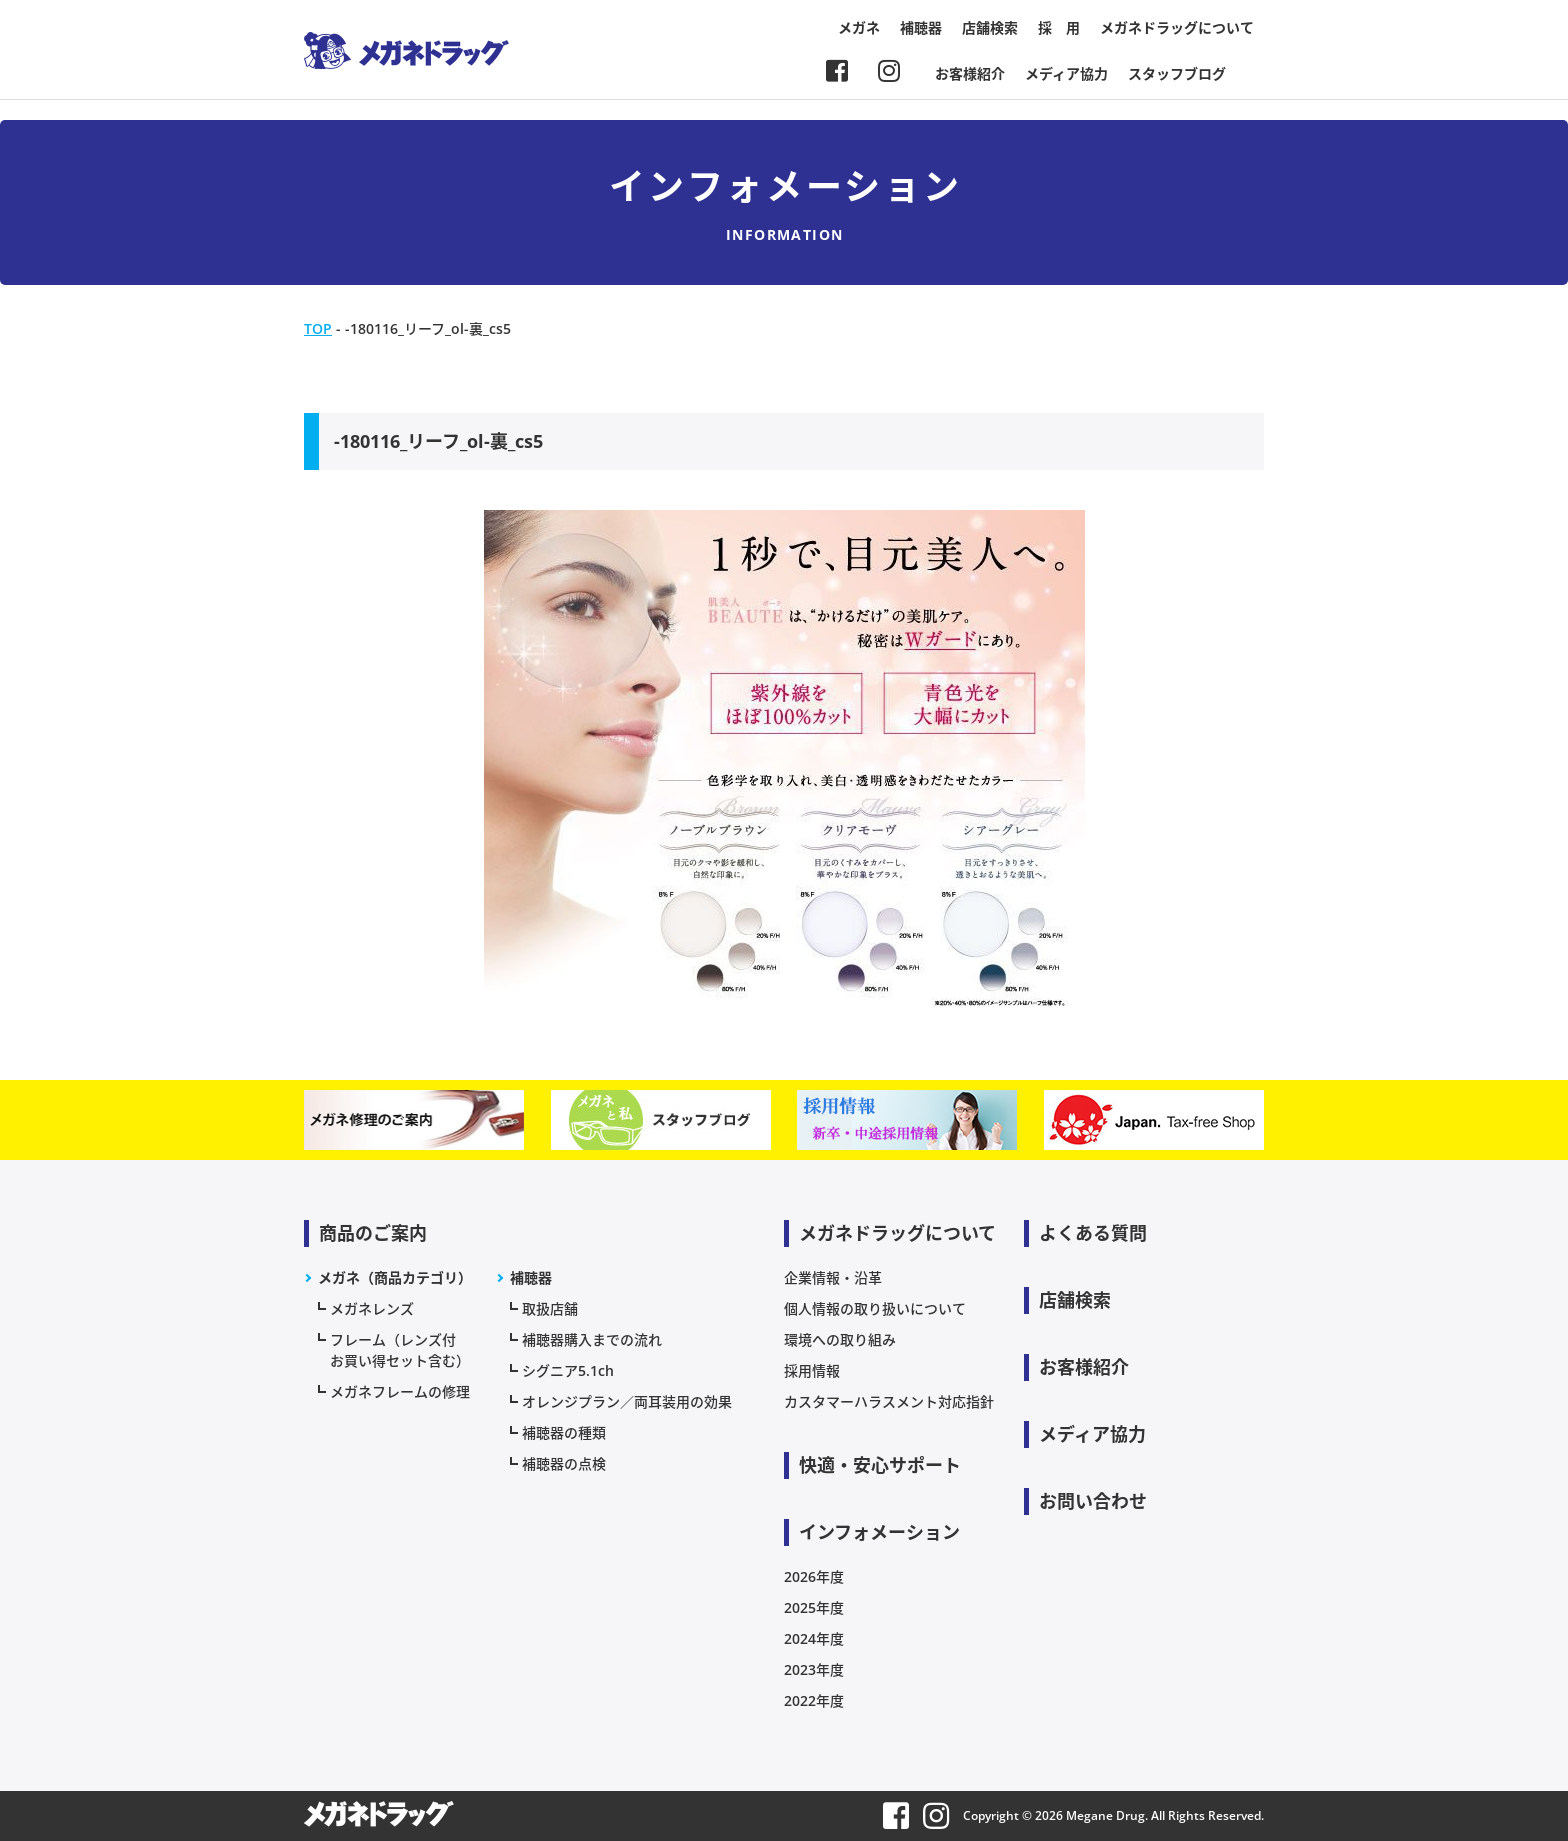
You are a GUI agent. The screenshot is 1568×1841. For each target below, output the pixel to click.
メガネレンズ (372, 1308)
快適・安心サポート (880, 1465)
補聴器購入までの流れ (592, 1339)
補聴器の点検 (564, 1463)
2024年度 (814, 1638)
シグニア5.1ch (568, 1370)
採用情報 (812, 1370)
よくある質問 (1093, 1233)
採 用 (1059, 27)
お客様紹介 (970, 73)
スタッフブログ (1177, 73)
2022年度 (814, 1700)
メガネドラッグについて (1177, 27)
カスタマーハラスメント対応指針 (889, 1401)
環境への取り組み (840, 1339)
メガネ (859, 27)
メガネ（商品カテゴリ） (395, 1277)
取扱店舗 (550, 1308)
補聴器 (921, 27)
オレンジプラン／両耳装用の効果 (627, 1401)
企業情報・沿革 (833, 1277)
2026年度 (814, 1576)
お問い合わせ (1093, 1501)
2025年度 (814, 1607)
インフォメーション (879, 1532)
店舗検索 (990, 27)
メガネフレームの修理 (400, 1391)
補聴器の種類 (564, 1432)
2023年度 (814, 1669)
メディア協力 (1066, 73)
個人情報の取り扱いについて (875, 1308)
